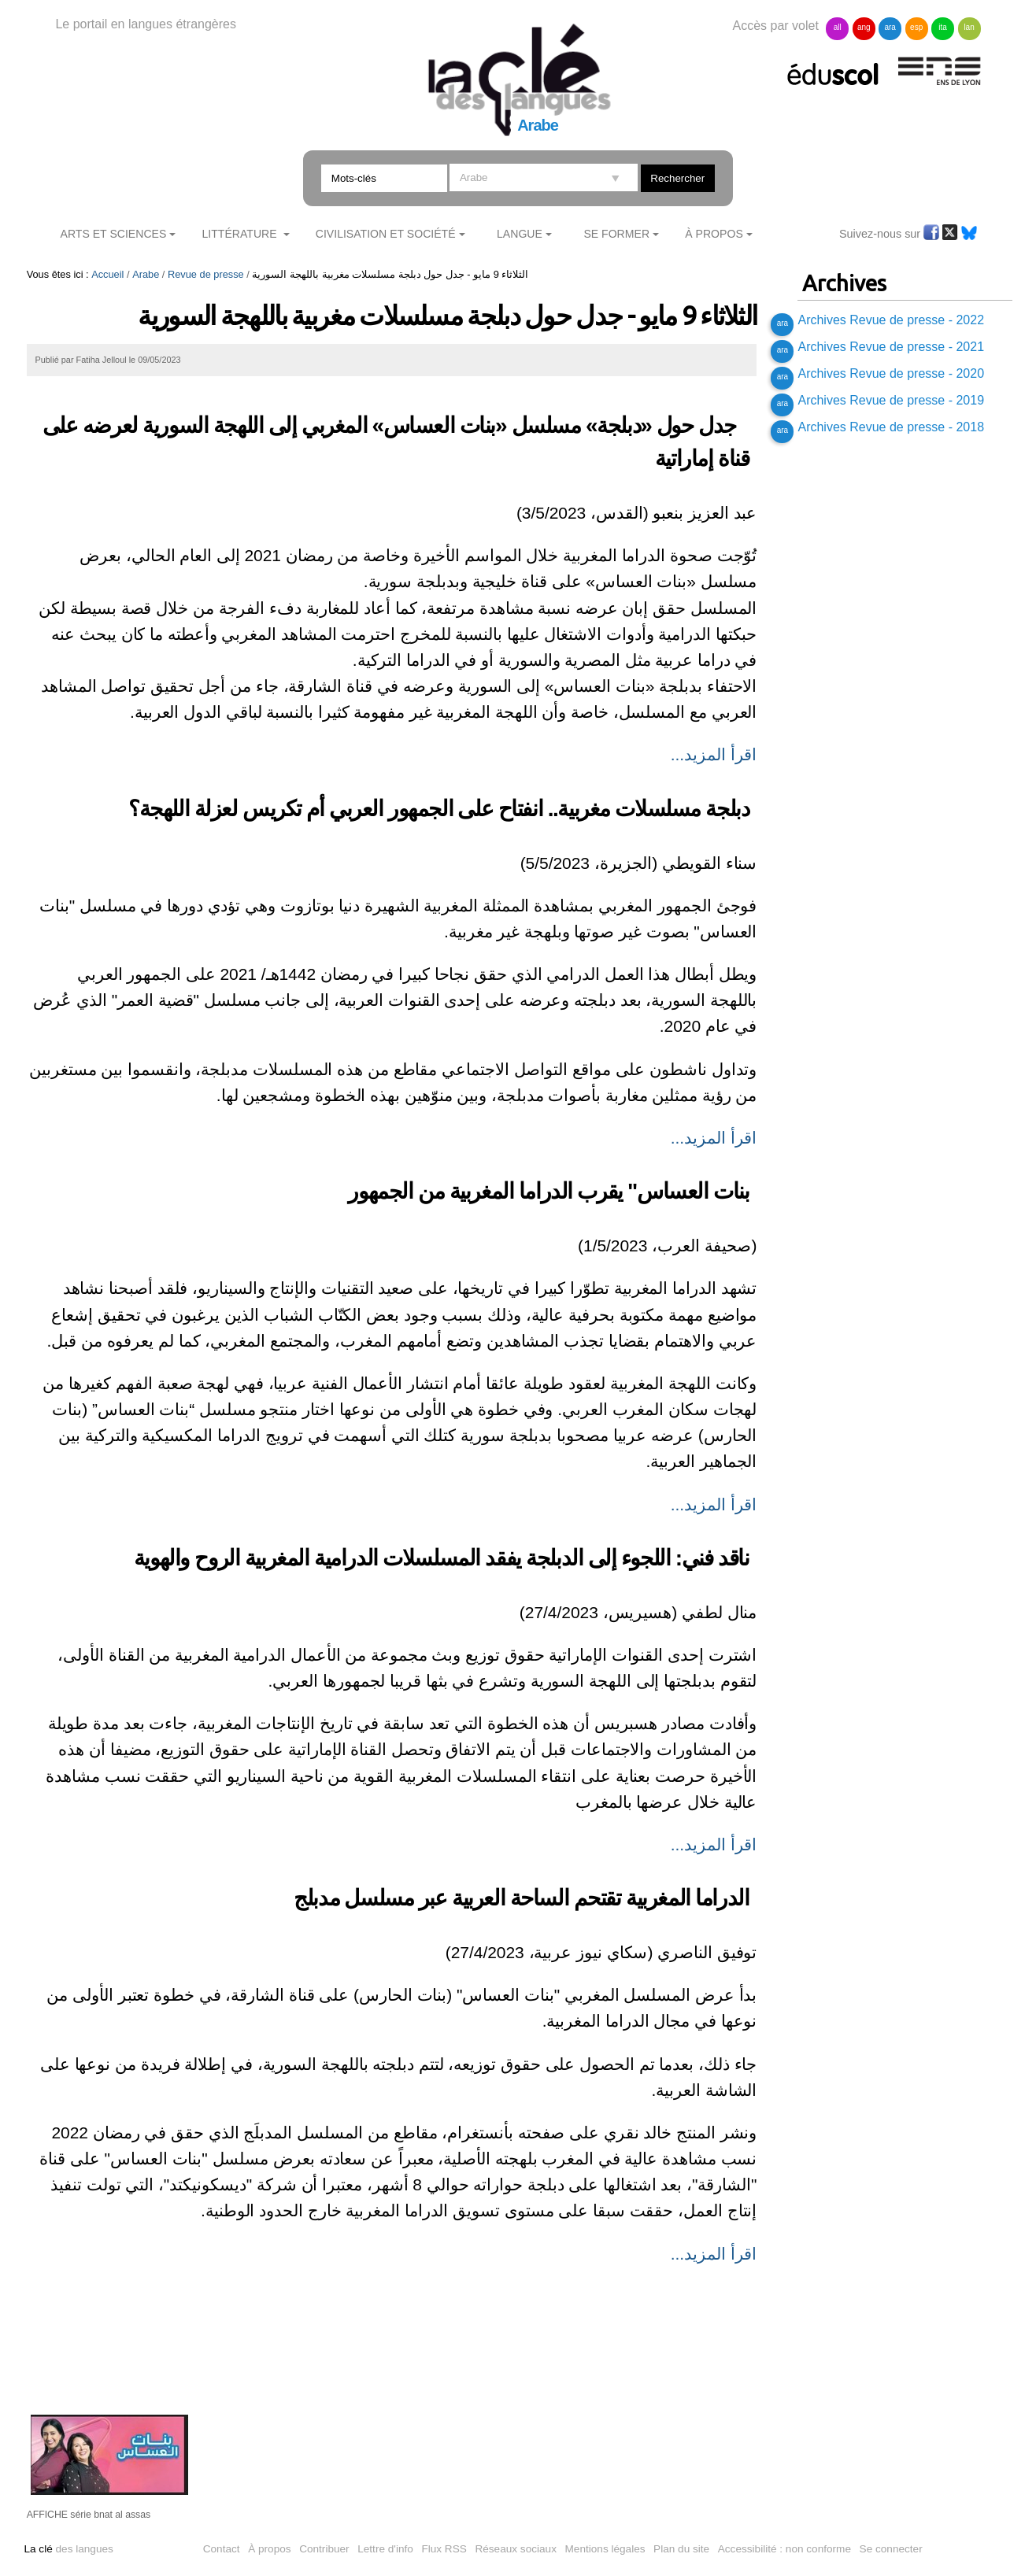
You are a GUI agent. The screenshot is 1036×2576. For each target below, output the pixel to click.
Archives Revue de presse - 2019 (890, 400)
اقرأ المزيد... (714, 754)
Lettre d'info (385, 2549)
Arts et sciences (114, 233)
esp (916, 27)
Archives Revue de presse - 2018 (890, 427)
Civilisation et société (386, 233)
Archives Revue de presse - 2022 (890, 320)
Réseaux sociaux (516, 2549)
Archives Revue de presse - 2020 (890, 373)
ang (864, 27)
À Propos (714, 233)
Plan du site (681, 2549)
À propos (269, 2549)
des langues (68, 2549)
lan (969, 27)
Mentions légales (605, 2549)
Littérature (241, 233)
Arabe (145, 274)
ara (889, 27)
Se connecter (891, 2549)
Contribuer (324, 2549)
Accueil (107, 274)
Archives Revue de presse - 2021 (890, 346)
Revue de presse (206, 274)
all (838, 27)
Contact (221, 2549)
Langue (519, 233)
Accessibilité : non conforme (784, 2549)
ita (942, 27)
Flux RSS (443, 2549)
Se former (616, 233)
